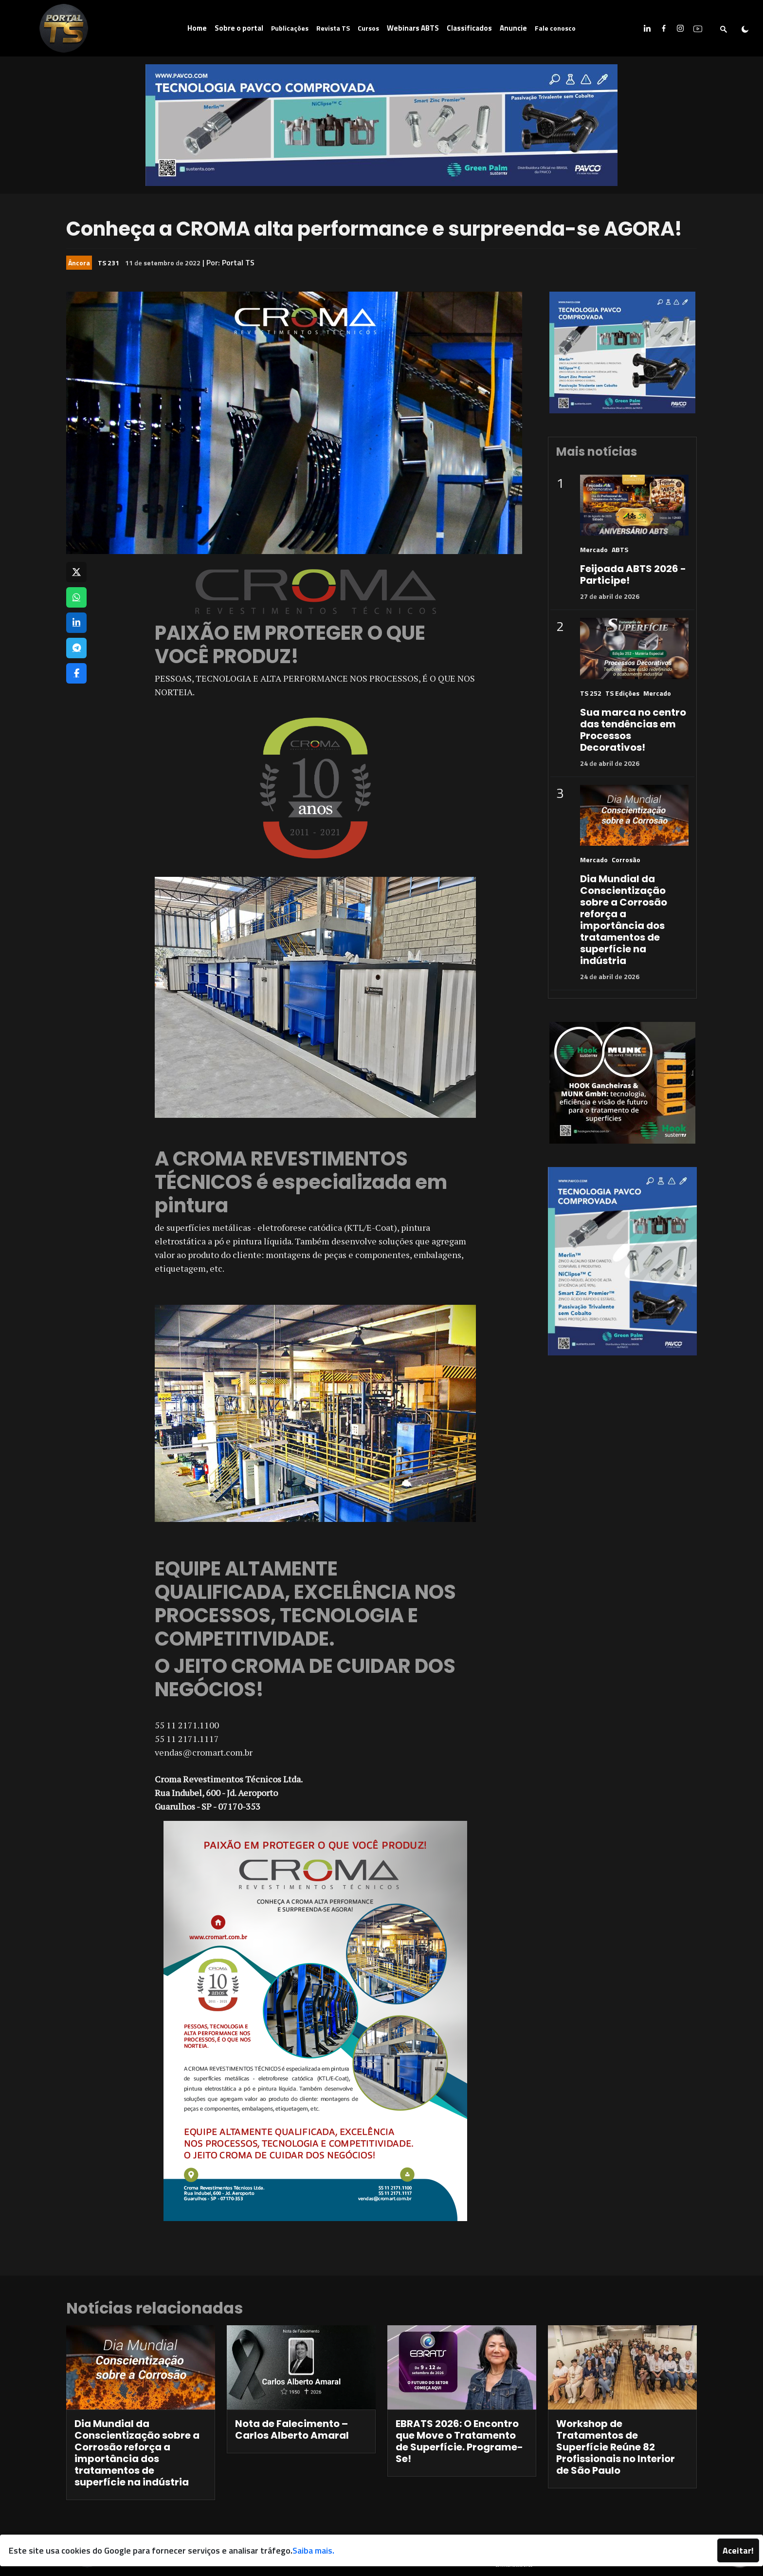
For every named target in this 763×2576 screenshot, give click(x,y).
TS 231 (108, 263)
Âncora (79, 263)
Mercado (594, 549)
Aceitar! (738, 2550)
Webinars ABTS (413, 28)
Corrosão (626, 859)
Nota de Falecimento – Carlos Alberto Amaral (292, 2429)
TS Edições (622, 693)
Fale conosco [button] (555, 28)
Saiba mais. (313, 2550)
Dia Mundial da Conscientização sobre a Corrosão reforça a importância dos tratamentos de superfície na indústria (623, 919)
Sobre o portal (239, 28)
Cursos (368, 28)
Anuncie (513, 28)
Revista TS (333, 28)
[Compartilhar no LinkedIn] (76, 622)
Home (197, 28)
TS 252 (590, 693)
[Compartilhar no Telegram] (76, 648)
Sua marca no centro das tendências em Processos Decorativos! (633, 729)
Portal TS (238, 262)
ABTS (620, 549)
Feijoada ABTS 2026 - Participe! (633, 574)
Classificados (469, 28)
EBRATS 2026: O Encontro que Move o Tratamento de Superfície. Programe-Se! (459, 2441)
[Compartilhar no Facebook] (76, 673)
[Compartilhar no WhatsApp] (76, 597)
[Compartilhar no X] (76, 572)
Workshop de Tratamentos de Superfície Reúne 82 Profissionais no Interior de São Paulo (615, 2447)
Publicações (290, 28)
